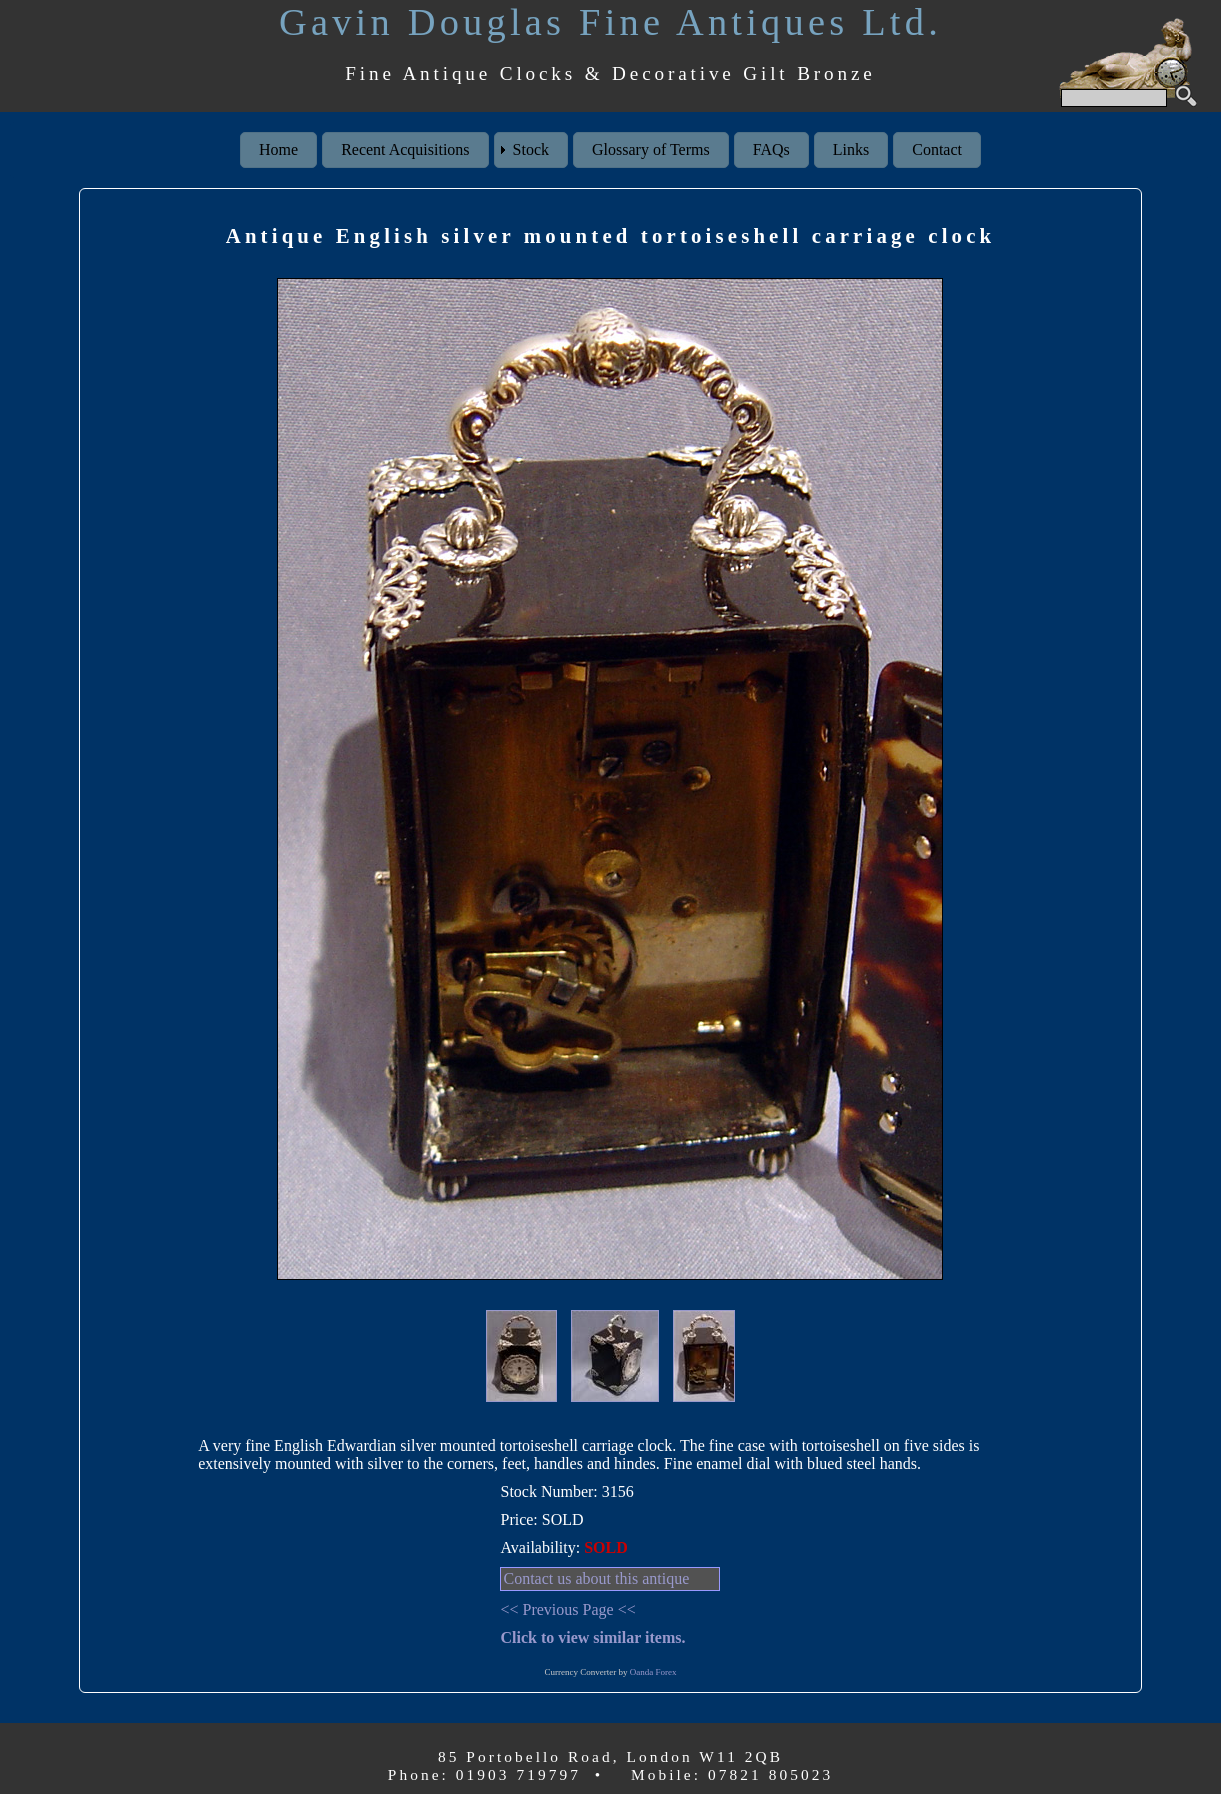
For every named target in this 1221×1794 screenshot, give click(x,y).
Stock (531, 149)
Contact (937, 149)
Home (278, 149)
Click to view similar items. (592, 1637)
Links (851, 149)
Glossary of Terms (651, 149)
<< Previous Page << (567, 1609)
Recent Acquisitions (405, 149)
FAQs (771, 149)
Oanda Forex (653, 1672)
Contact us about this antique (596, 1578)
